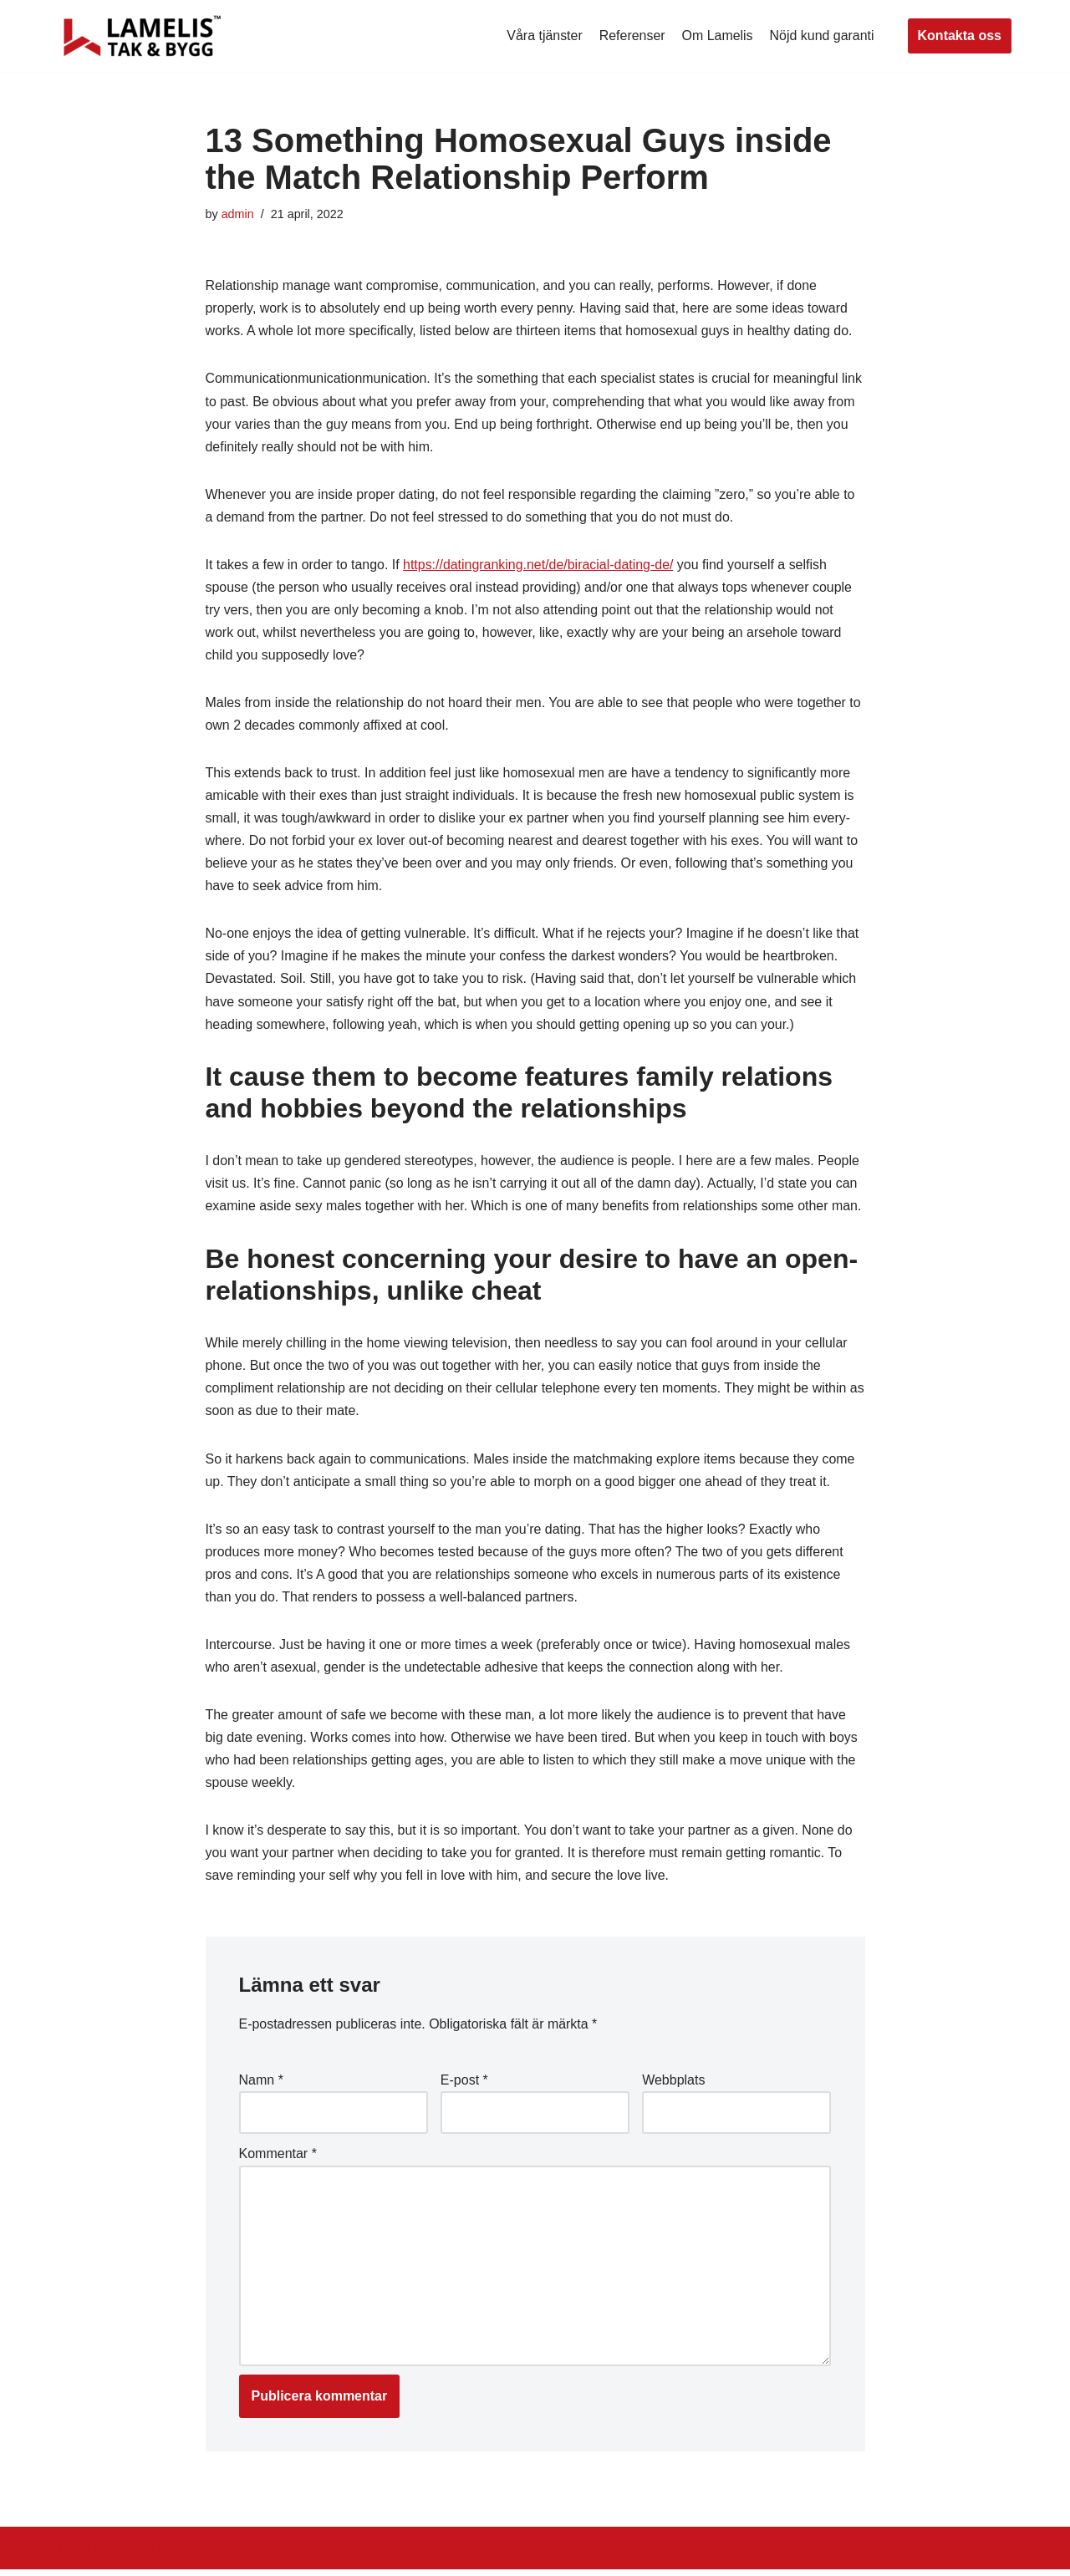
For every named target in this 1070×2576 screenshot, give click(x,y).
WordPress (208, 2555)
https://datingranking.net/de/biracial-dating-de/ (539, 565)
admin (238, 214)
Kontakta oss (959, 35)
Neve (74, 2555)
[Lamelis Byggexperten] (142, 36)
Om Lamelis (716, 35)
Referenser (632, 35)
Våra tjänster (544, 35)
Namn (261, 2086)
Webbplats (673, 2086)
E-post (464, 2086)
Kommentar (278, 2160)
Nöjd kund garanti (821, 35)
